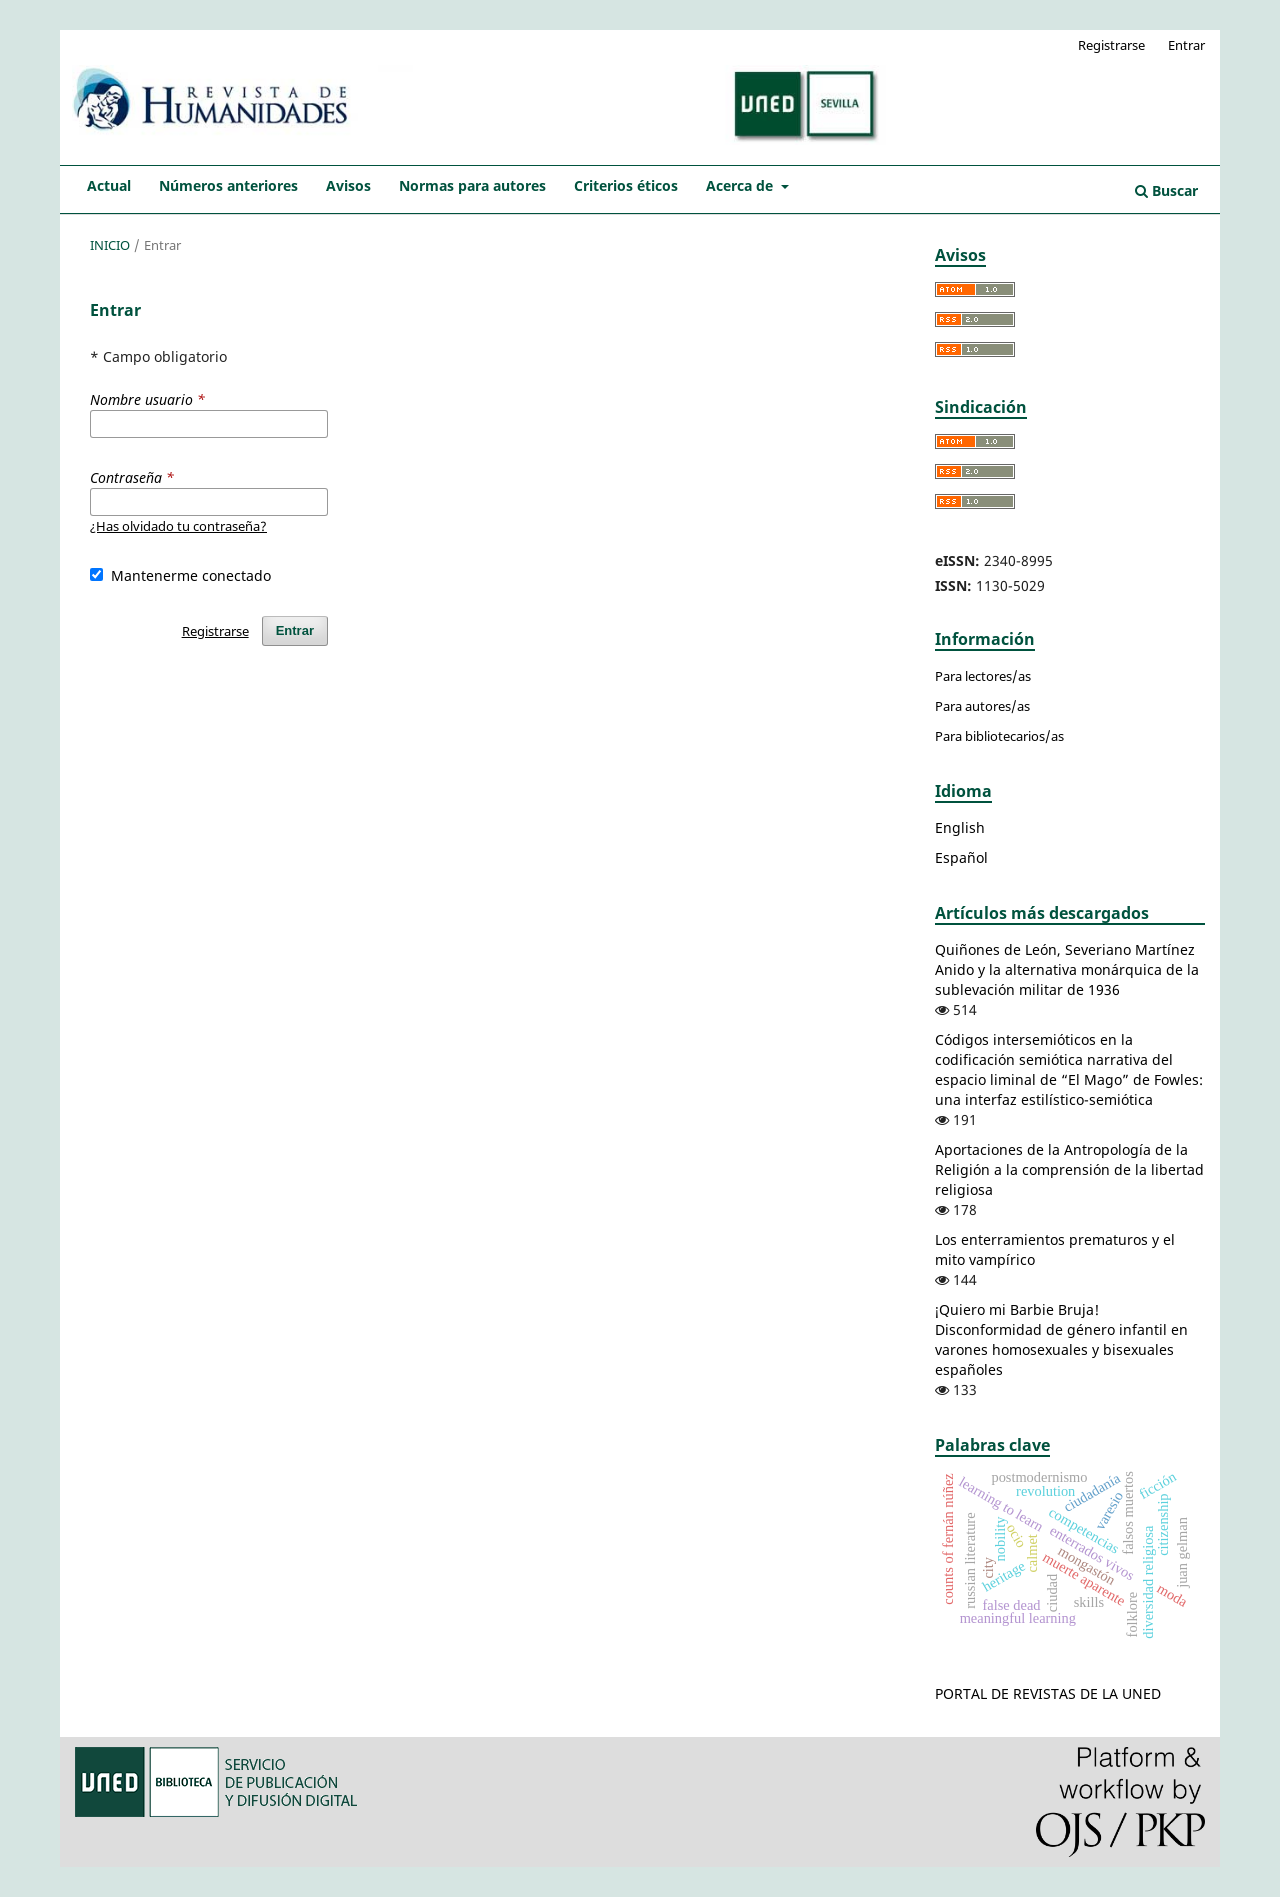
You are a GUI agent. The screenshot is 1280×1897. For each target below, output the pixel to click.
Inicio (110, 245)
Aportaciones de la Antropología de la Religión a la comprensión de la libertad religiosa (1069, 1169)
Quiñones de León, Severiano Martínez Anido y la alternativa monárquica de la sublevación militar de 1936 (1067, 969)
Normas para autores (472, 185)
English (960, 827)
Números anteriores (228, 185)
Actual (109, 185)
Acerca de (741, 185)
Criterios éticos (626, 185)
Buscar (1166, 190)
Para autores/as (982, 706)
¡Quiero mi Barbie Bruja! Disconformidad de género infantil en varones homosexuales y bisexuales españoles (1061, 1339)
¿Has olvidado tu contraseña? (178, 526)
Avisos (348, 185)
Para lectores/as (983, 676)
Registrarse (1111, 45)
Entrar (1186, 45)
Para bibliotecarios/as (999, 736)
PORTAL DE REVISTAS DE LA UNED (1048, 1693)
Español (961, 857)
